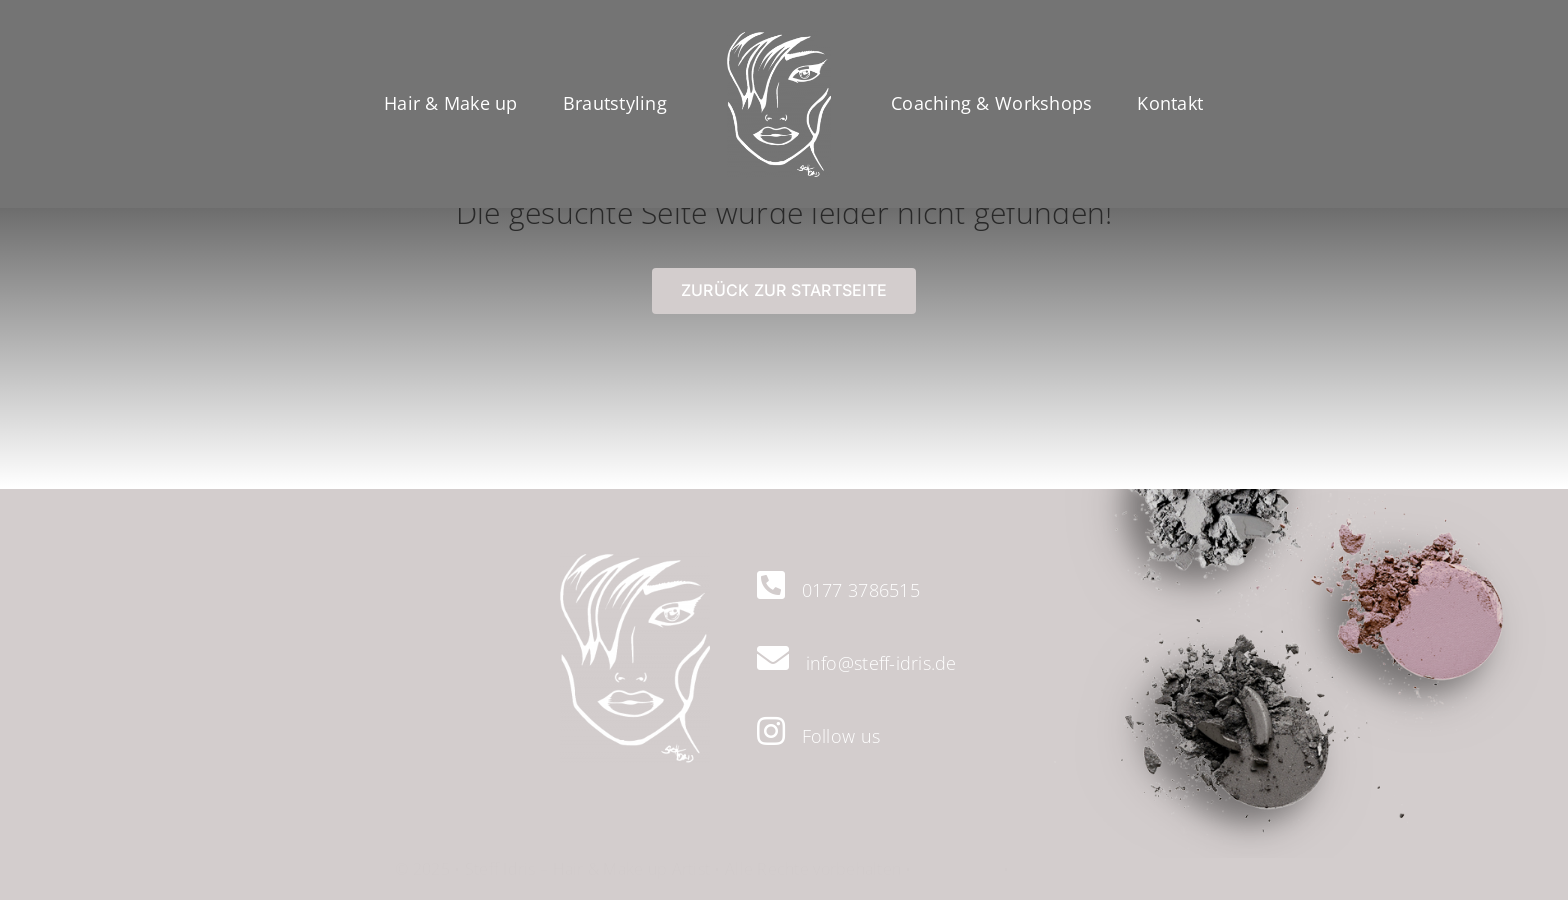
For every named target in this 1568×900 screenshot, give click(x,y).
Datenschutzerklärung (1092, 858)
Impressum (957, 858)
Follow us (841, 736)
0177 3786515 (861, 590)
